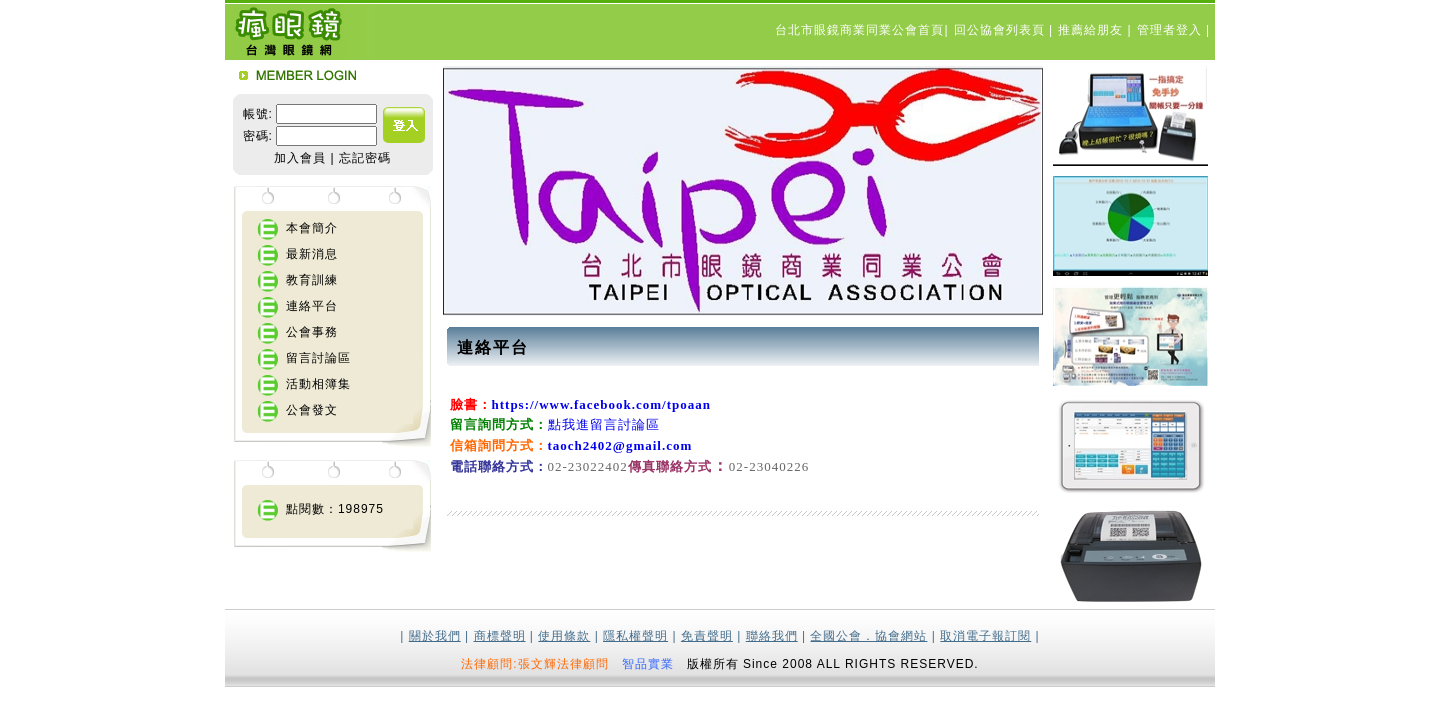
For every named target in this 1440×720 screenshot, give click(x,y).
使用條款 (564, 636)
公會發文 (312, 410)
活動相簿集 (318, 384)
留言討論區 (318, 358)
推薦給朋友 (1092, 30)
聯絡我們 (772, 636)
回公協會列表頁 (1001, 30)
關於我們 (435, 636)
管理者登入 (1171, 30)
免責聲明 (707, 636)
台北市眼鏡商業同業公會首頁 (859, 30)
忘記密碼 (365, 158)
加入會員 (300, 158)
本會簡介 (312, 228)
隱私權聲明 (635, 636)
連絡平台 (312, 306)
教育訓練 (312, 280)
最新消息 (312, 254)
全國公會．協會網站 (868, 636)
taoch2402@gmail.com (620, 445)
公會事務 (312, 332)
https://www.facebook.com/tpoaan (602, 404)
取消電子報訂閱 (985, 636)
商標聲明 (500, 636)
